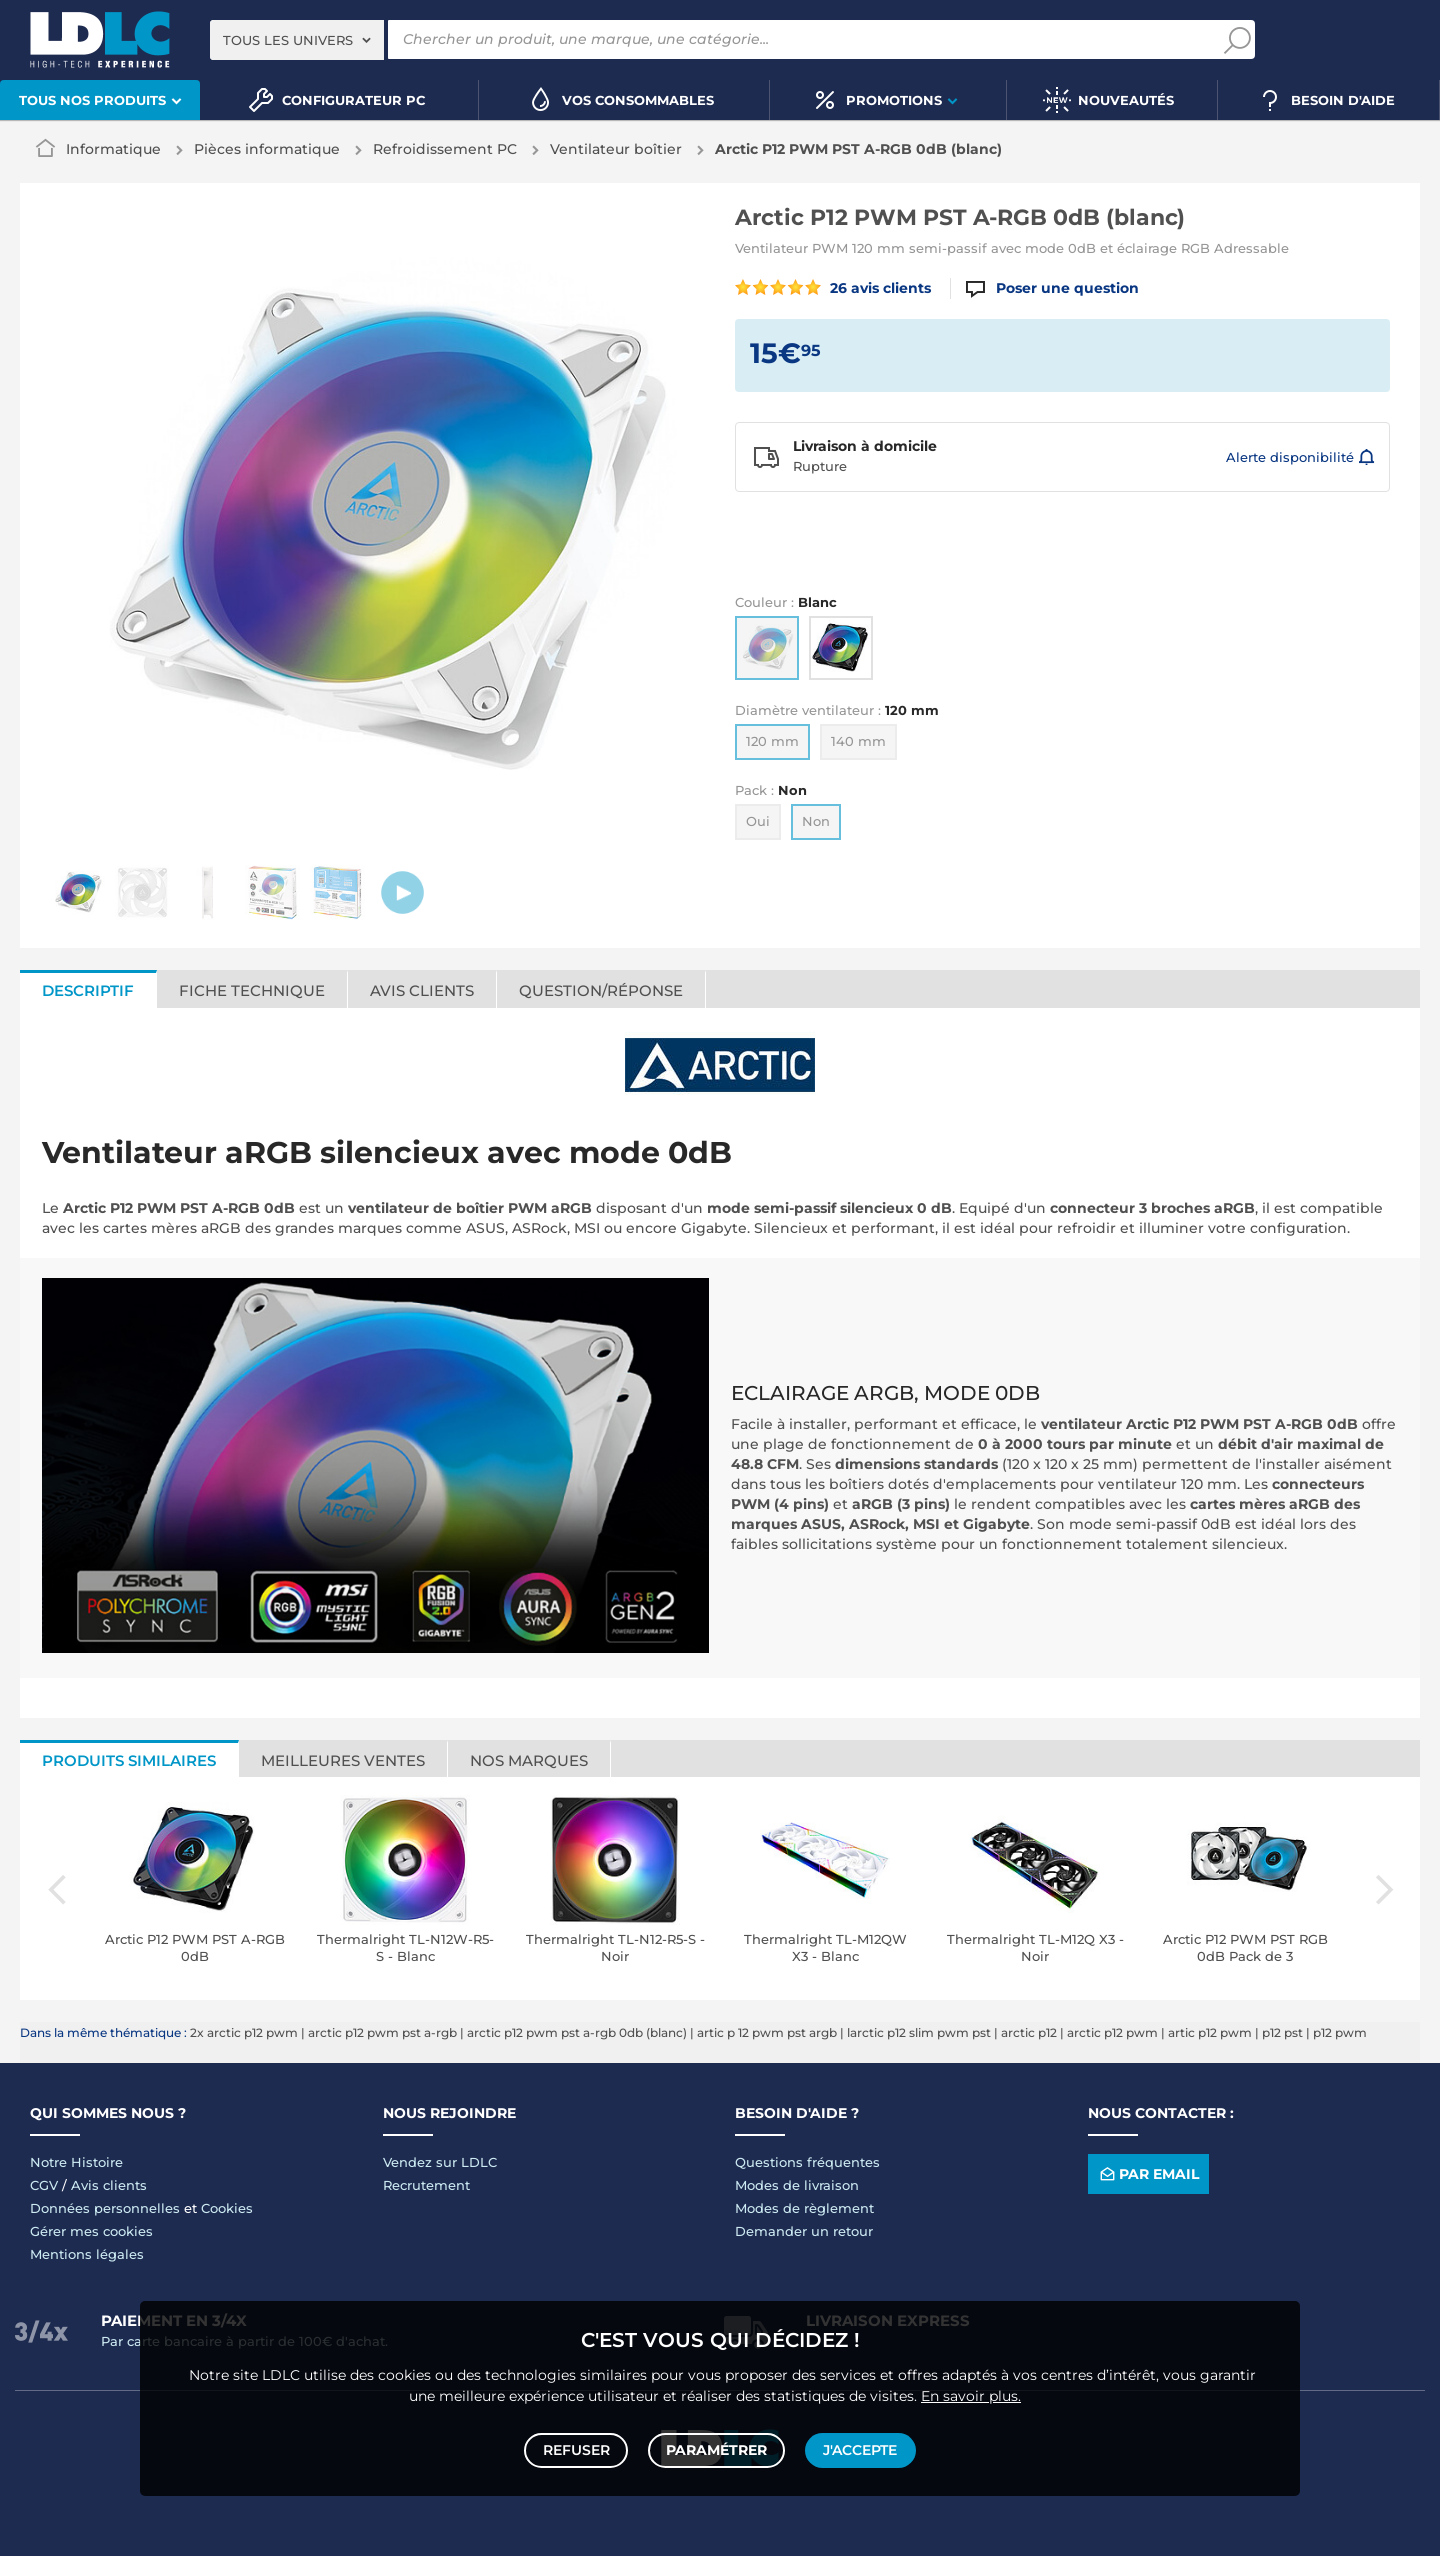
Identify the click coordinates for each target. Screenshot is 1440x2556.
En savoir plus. (971, 2391)
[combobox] (297, 40)
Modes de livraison (797, 2185)
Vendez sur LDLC (440, 2162)
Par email (1148, 2174)
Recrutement (426, 2185)
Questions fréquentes (807, 2162)
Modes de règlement (804, 2208)
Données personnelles (105, 2208)
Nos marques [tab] (529, 1760)
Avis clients (109, 2185)
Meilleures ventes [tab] (343, 1760)
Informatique (113, 149)
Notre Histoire (76, 2162)
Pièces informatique (267, 149)
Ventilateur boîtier (616, 149)
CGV (44, 2185)
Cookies (227, 2208)
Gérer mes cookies (91, 2231)
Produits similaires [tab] (129, 1760)
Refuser (578, 2448)
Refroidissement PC (445, 149)
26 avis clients (833, 288)
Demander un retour (804, 2231)
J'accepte (858, 2448)
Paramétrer (716, 2448)
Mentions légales (87, 2254)
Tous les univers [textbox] (288, 40)
